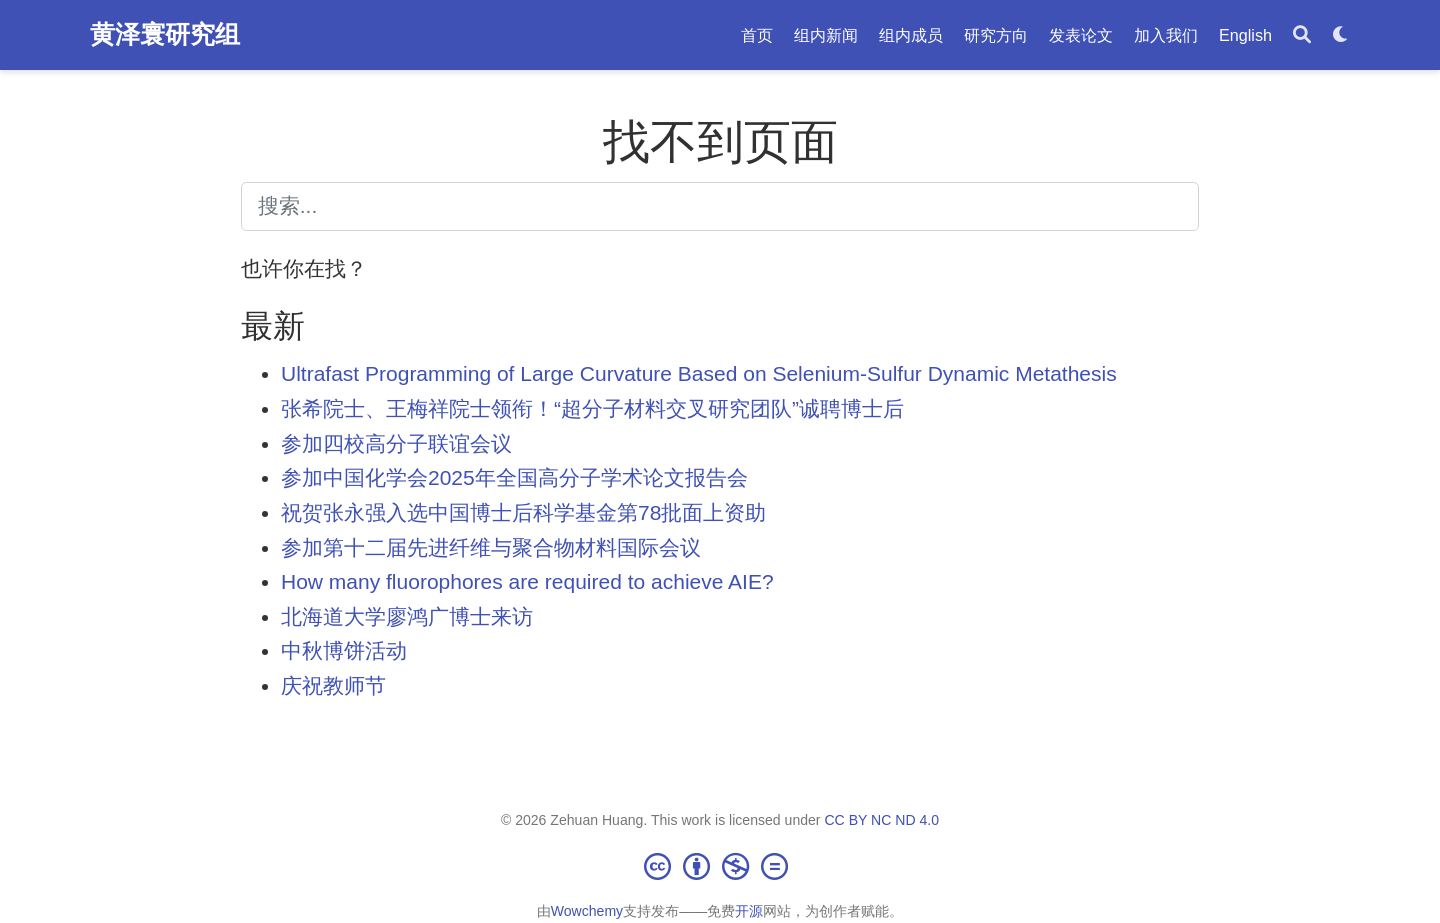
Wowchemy (587, 911)
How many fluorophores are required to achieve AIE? (527, 581)
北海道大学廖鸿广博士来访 (407, 616)
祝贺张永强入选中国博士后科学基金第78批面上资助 (523, 512)
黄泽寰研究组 (165, 34)
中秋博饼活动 (344, 650)
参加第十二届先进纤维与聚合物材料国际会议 (491, 547)
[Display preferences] (1341, 35)
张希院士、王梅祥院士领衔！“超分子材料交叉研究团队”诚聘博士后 (592, 408)
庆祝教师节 (333, 685)
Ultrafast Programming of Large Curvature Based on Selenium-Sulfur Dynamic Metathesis (699, 373)
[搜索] (1302, 35)
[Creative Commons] (720, 866)
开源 (749, 911)
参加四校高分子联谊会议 (396, 443)
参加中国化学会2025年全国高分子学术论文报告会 (514, 477)
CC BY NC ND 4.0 (881, 820)
